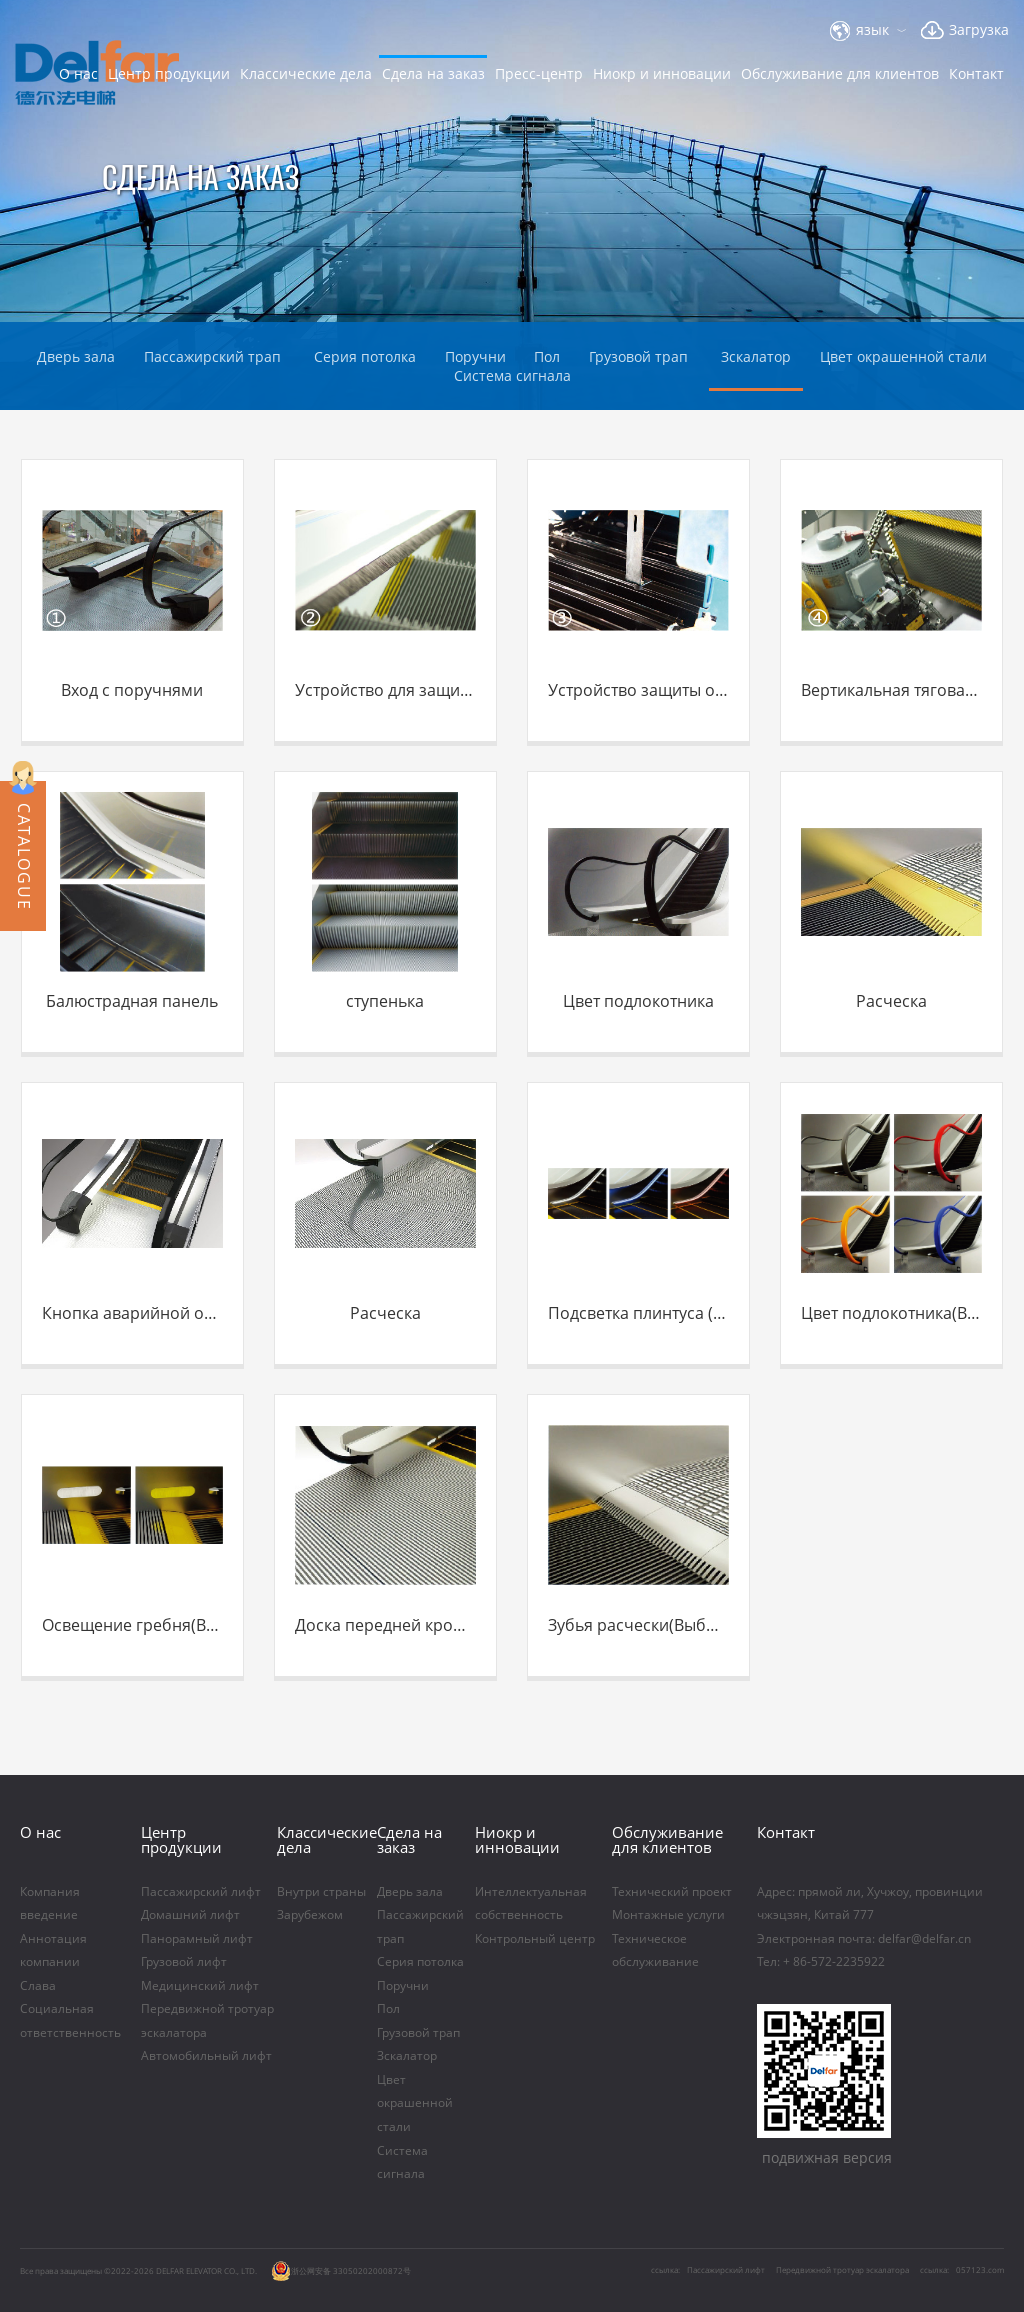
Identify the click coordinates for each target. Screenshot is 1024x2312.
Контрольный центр (535, 1939)
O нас (78, 73)
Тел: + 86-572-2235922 (821, 1962)
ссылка (933, 2269)
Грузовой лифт (184, 1962)
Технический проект (672, 1892)
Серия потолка (365, 356)
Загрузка (979, 29)
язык (872, 29)
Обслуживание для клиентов (840, 73)
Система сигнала (512, 375)
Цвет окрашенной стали (903, 356)
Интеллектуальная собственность (531, 1904)
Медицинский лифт (200, 1986)
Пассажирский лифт (201, 1892)
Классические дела (306, 73)
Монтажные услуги (670, 1915)
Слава (38, 1986)
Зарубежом (310, 1915)
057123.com (980, 2269)
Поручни (403, 1986)
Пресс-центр (539, 73)
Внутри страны (321, 1892)
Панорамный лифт (197, 1939)
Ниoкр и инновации (662, 73)
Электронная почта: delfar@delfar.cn (864, 1939)
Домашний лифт (190, 1915)
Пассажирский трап (214, 356)
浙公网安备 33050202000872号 (341, 2271)
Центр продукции (169, 73)
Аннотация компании (53, 1951)
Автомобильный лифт (206, 2056)
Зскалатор (756, 356)
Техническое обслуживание (655, 1951)
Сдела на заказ (433, 73)
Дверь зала (76, 356)
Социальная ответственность (70, 2021)
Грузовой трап (640, 356)
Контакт (976, 73)
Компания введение (50, 1904)
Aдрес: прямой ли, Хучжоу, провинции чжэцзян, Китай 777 (870, 1904)
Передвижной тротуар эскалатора (207, 2021)
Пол (388, 2009)
